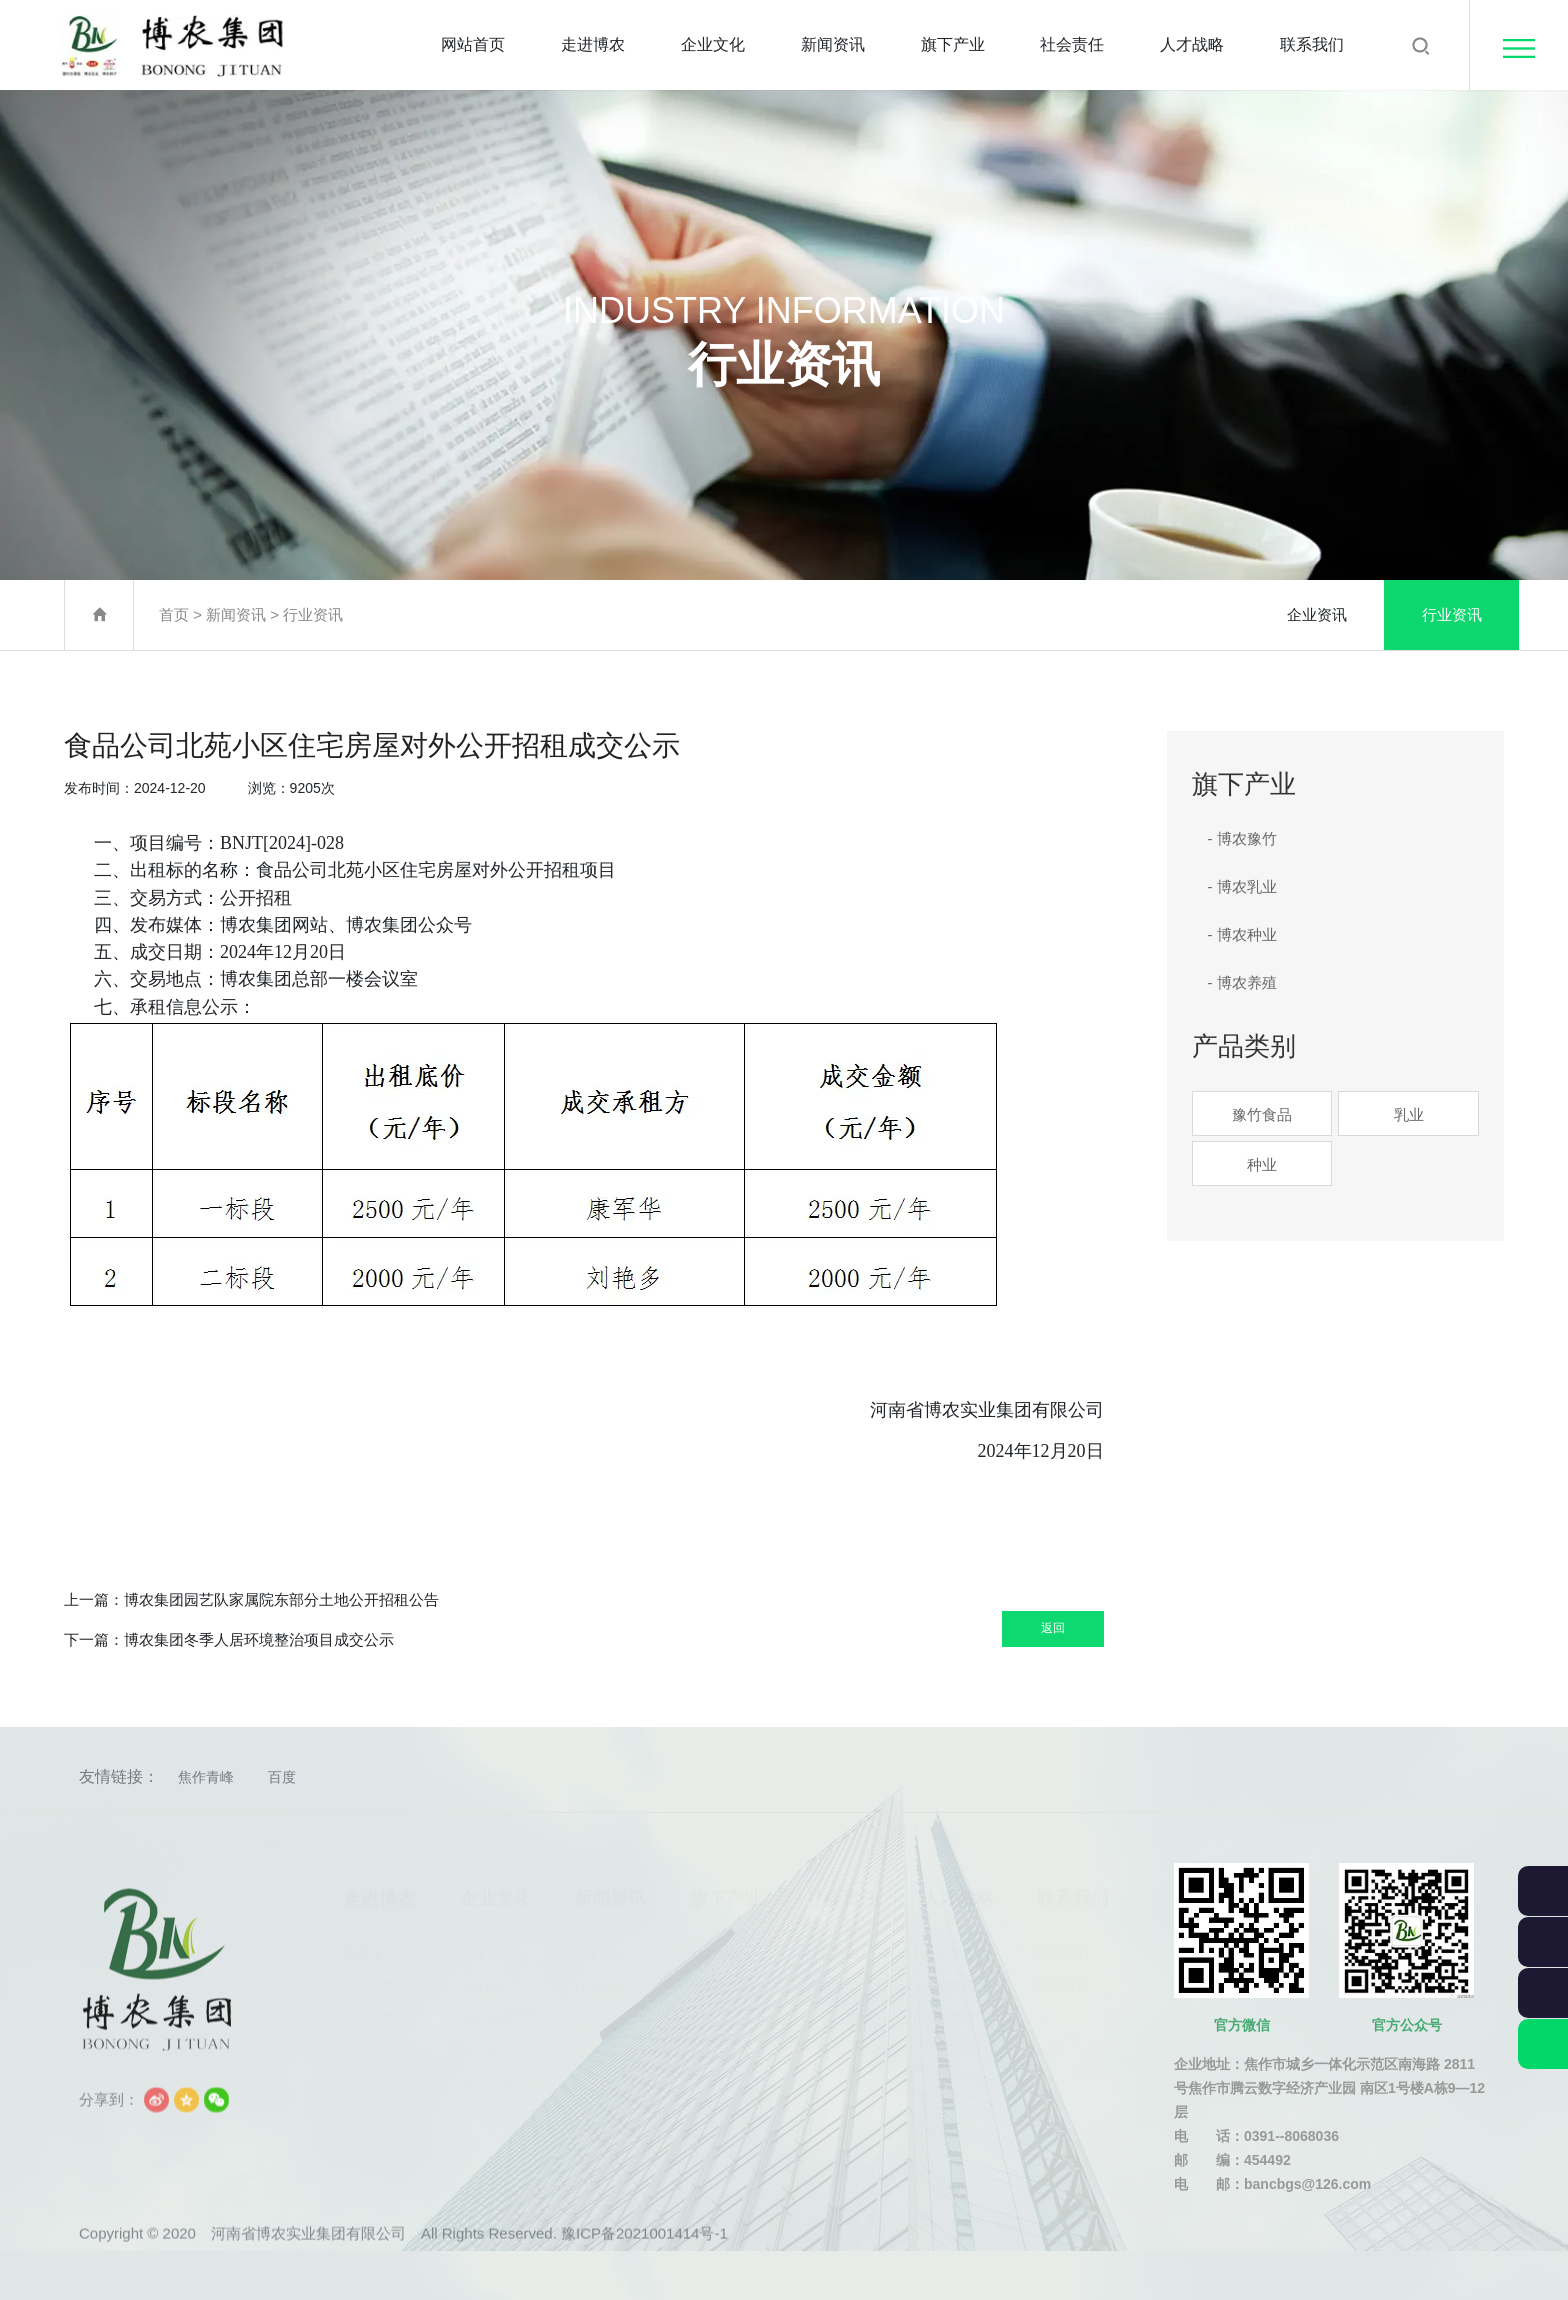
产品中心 (369, 2138)
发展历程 (369, 2074)
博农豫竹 (716, 1946)
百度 (282, 1777)
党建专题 (369, 2106)
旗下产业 (953, 44)
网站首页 (473, 44)
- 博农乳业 (1242, 886)
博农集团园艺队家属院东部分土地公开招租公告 (281, 1599)
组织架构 (369, 2042)
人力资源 (948, 1978)
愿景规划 (485, 2010)
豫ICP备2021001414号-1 (644, 2259)
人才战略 (1192, 44)
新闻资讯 (833, 44)
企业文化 (713, 44)
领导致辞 (369, 1978)
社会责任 (1072, 44)
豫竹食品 (1262, 1114)
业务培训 (948, 2010)
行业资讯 (313, 614)
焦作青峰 (206, 1777)
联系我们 (1312, 44)
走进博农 (593, 44)
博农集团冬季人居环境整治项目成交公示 (259, 1639)
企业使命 (485, 1978)
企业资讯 (1317, 614)
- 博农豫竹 (1242, 838)
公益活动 (832, 1978)
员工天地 (485, 2074)
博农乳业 (716, 1978)
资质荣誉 (369, 2010)
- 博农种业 (1242, 934)
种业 (1262, 1164)
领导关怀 (485, 2042)
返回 (1024, 1621)
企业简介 (369, 1946)
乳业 (1409, 1114)
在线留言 (1063, 1978)
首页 (174, 614)
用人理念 (948, 1946)
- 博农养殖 (1242, 982)
